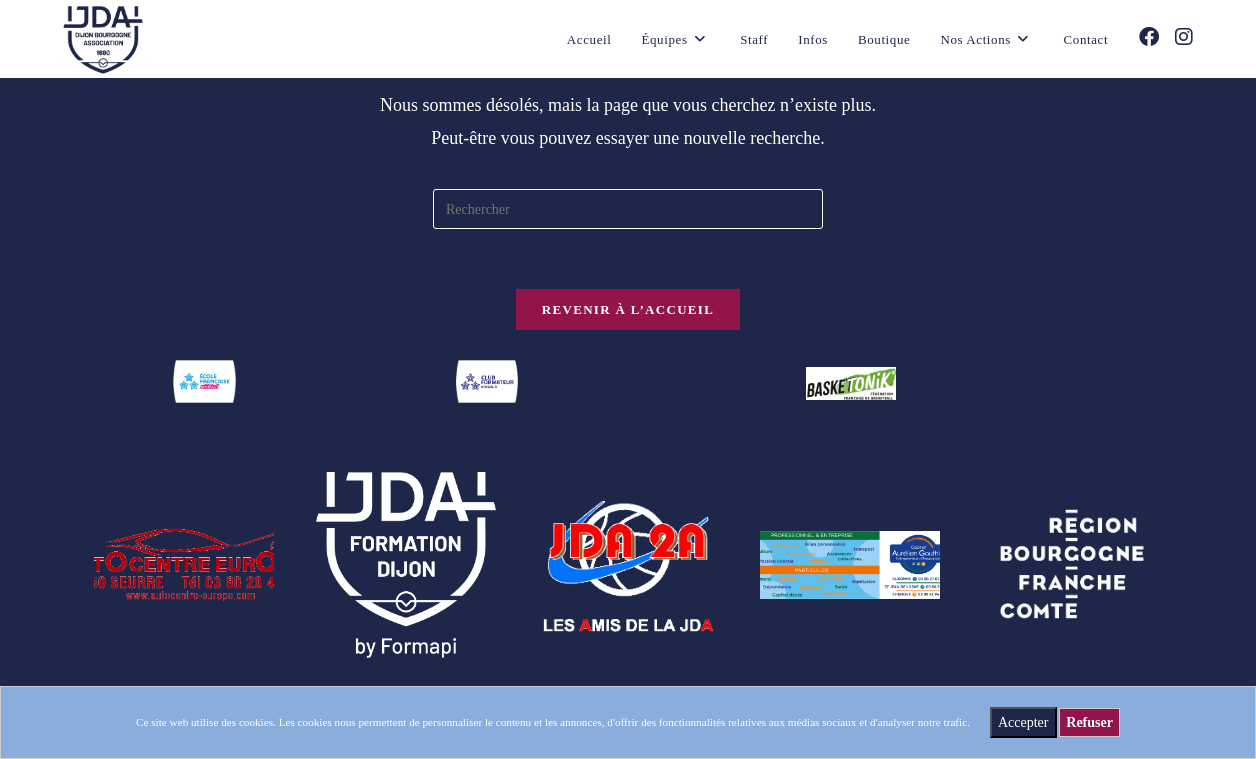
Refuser (1089, 722)
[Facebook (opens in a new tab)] (1149, 37)
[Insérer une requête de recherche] (628, 209)
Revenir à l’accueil (628, 309)
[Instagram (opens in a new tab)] (1184, 37)
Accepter (1023, 722)
